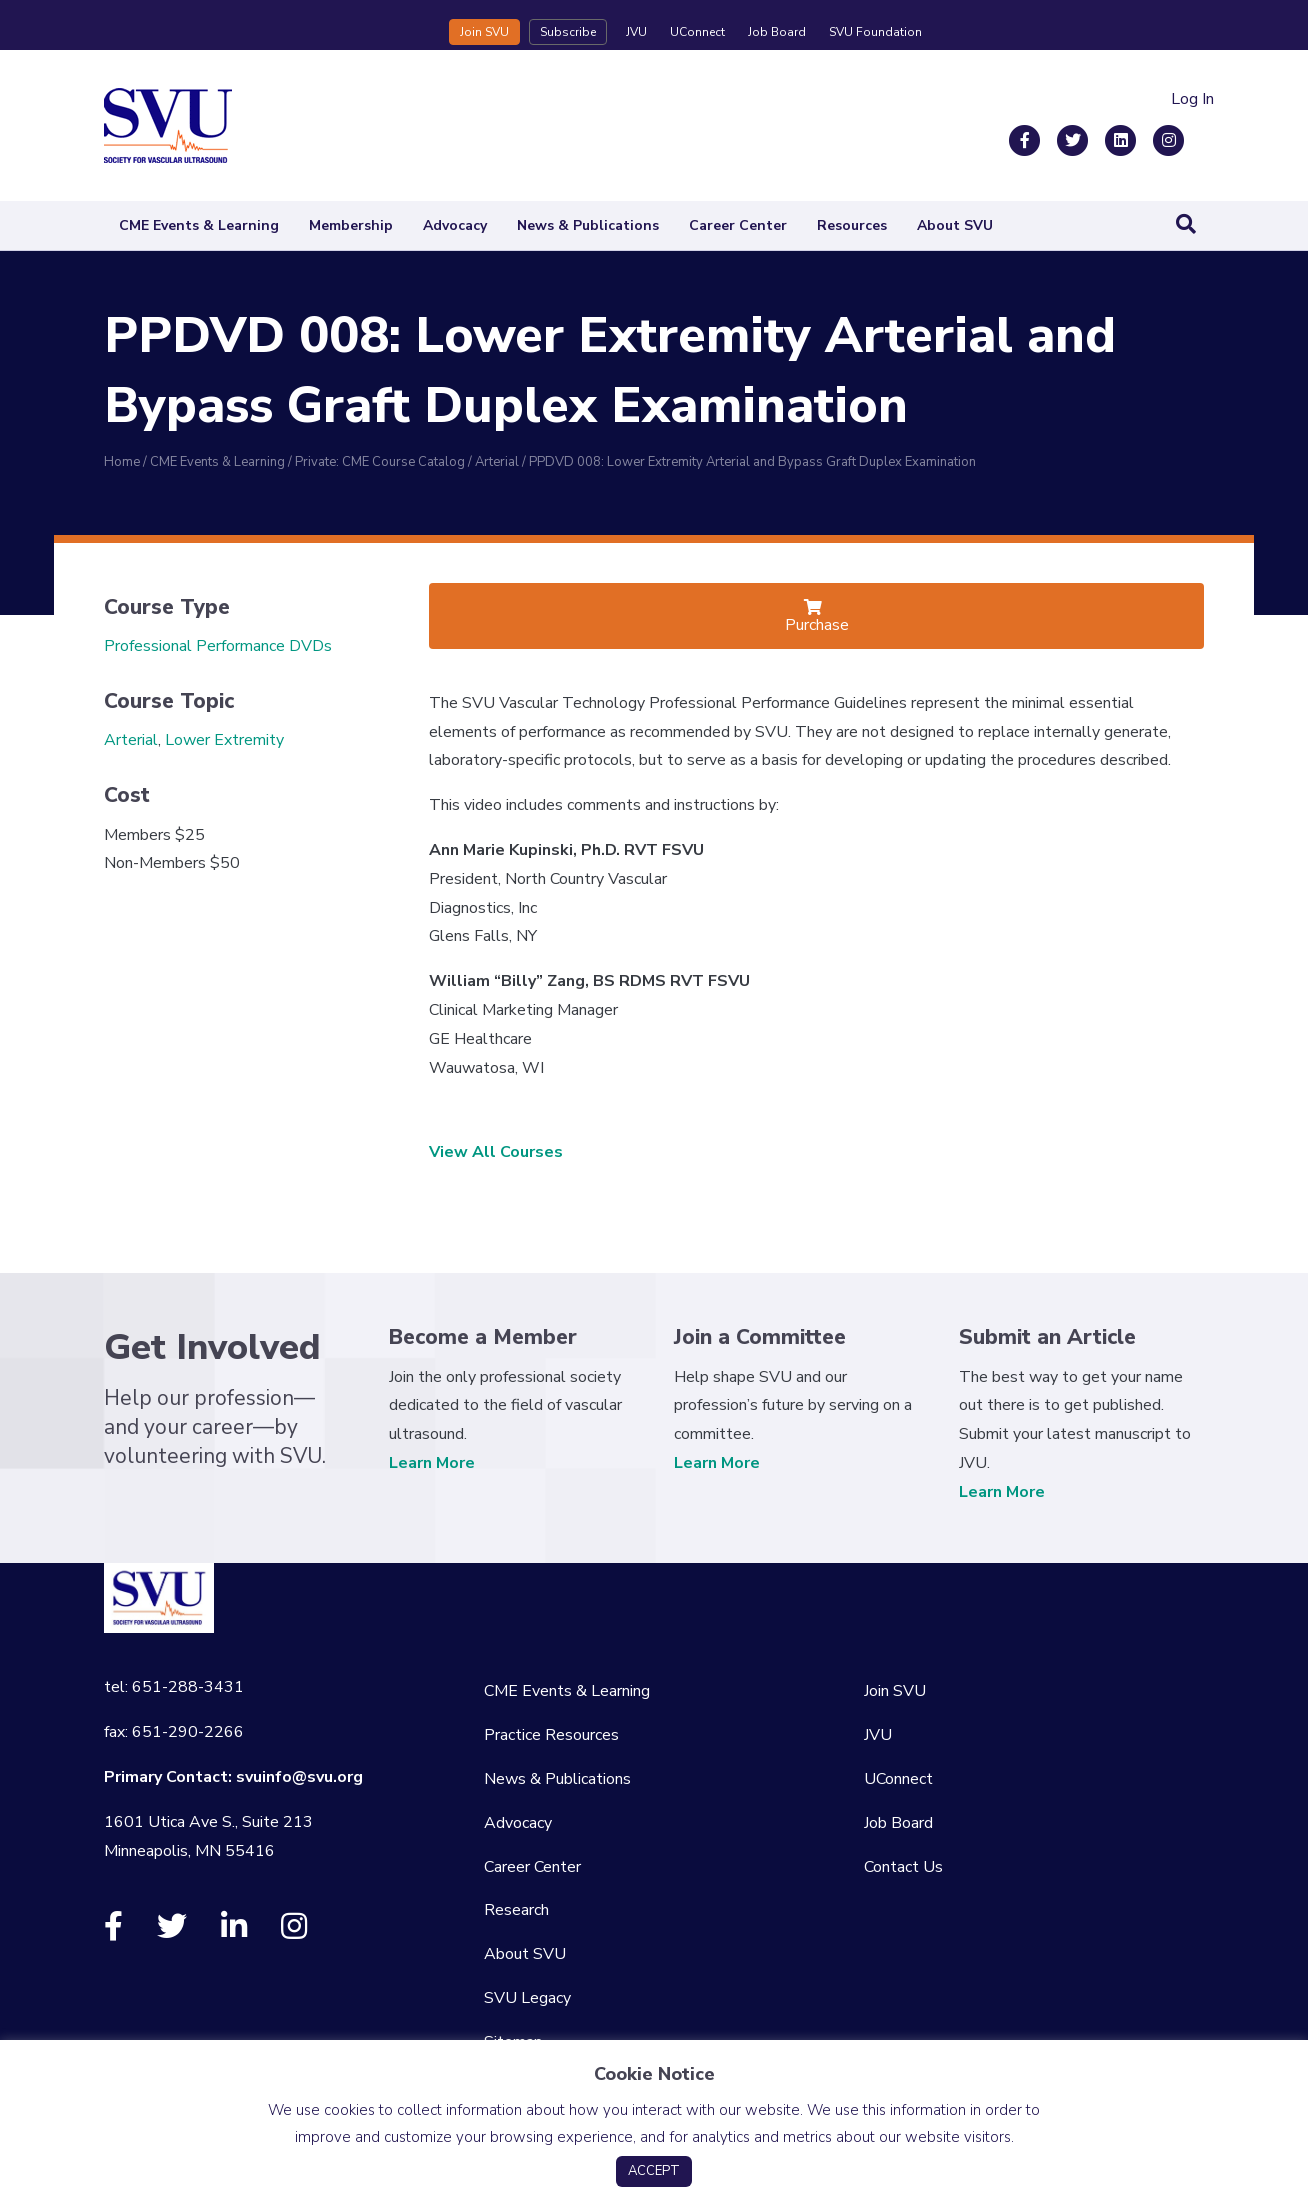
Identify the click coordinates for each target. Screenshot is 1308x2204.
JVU (636, 32)
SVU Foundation (875, 32)
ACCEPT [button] (654, 2171)
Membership (351, 225)
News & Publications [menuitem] (557, 1779)
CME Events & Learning (199, 225)
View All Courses (496, 1152)
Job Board (777, 32)
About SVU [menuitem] (525, 1954)
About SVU (955, 225)
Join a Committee (760, 1337)
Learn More (432, 1463)
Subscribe (568, 32)
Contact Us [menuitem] (903, 1867)
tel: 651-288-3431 (174, 1687)
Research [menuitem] (516, 1910)
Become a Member (483, 1337)
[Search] (1186, 224)
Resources (852, 225)
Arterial (131, 740)
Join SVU (484, 32)
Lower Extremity (224, 740)
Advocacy (455, 225)
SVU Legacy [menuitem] (527, 1998)
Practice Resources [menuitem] (551, 1735)
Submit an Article (1047, 1337)
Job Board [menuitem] (898, 1823)
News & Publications (588, 225)
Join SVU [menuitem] (895, 1691)
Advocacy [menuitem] (518, 1823)
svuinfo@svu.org (299, 1777)
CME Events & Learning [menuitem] (567, 1691)
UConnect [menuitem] (898, 1779)
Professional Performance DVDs (218, 646)
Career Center (738, 225)
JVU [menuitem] (878, 1735)
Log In (1192, 99)
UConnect (697, 32)
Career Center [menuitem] (532, 1867)
